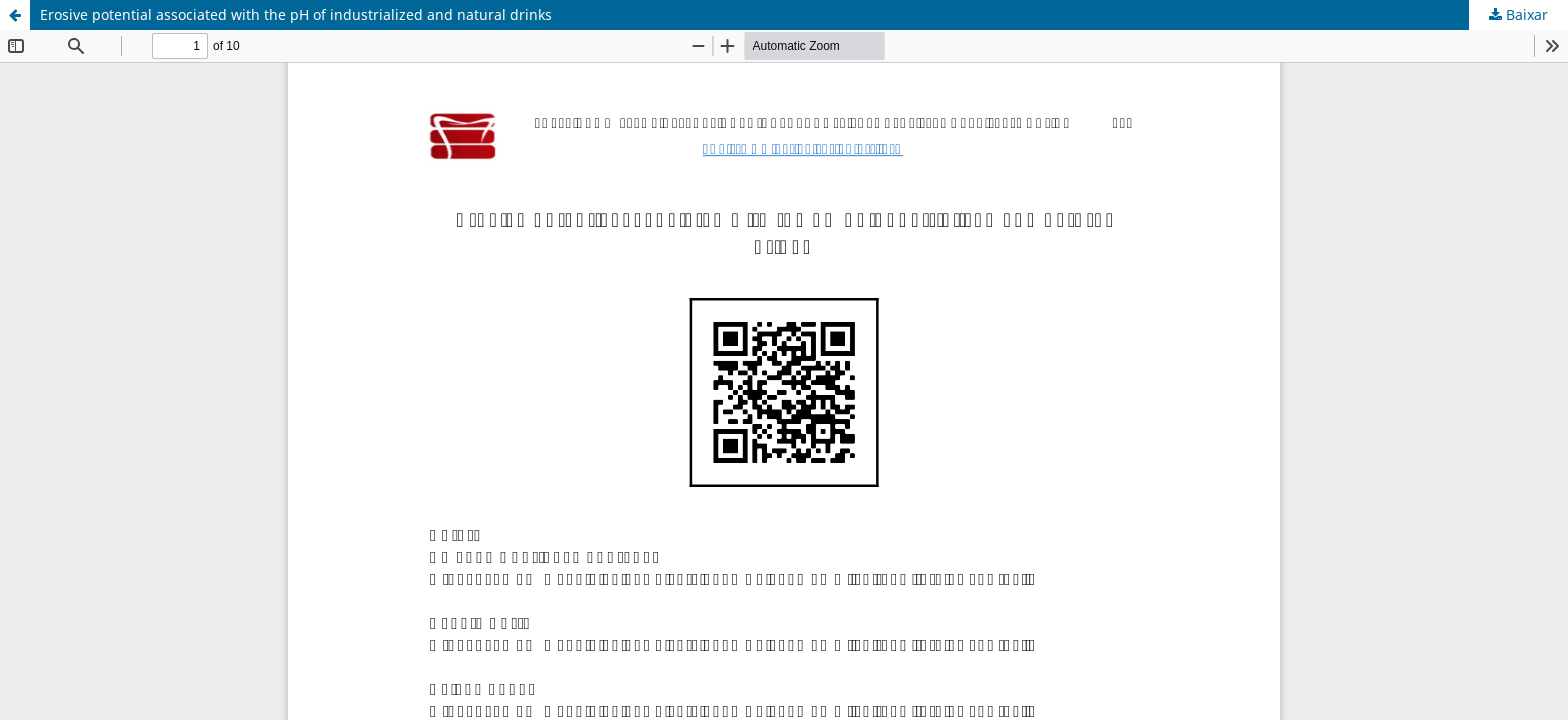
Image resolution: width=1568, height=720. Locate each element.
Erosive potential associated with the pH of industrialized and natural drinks (296, 14)
